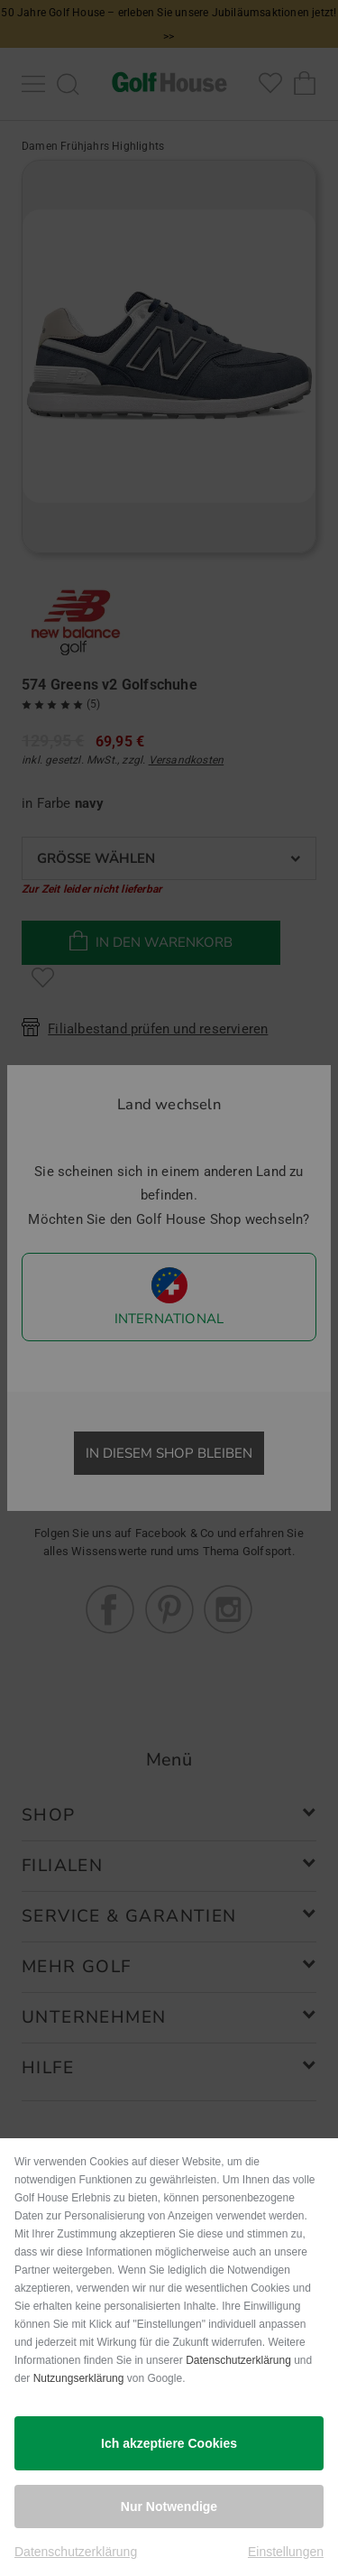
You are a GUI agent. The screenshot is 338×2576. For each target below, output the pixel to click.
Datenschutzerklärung (238, 2360)
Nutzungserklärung (78, 2378)
